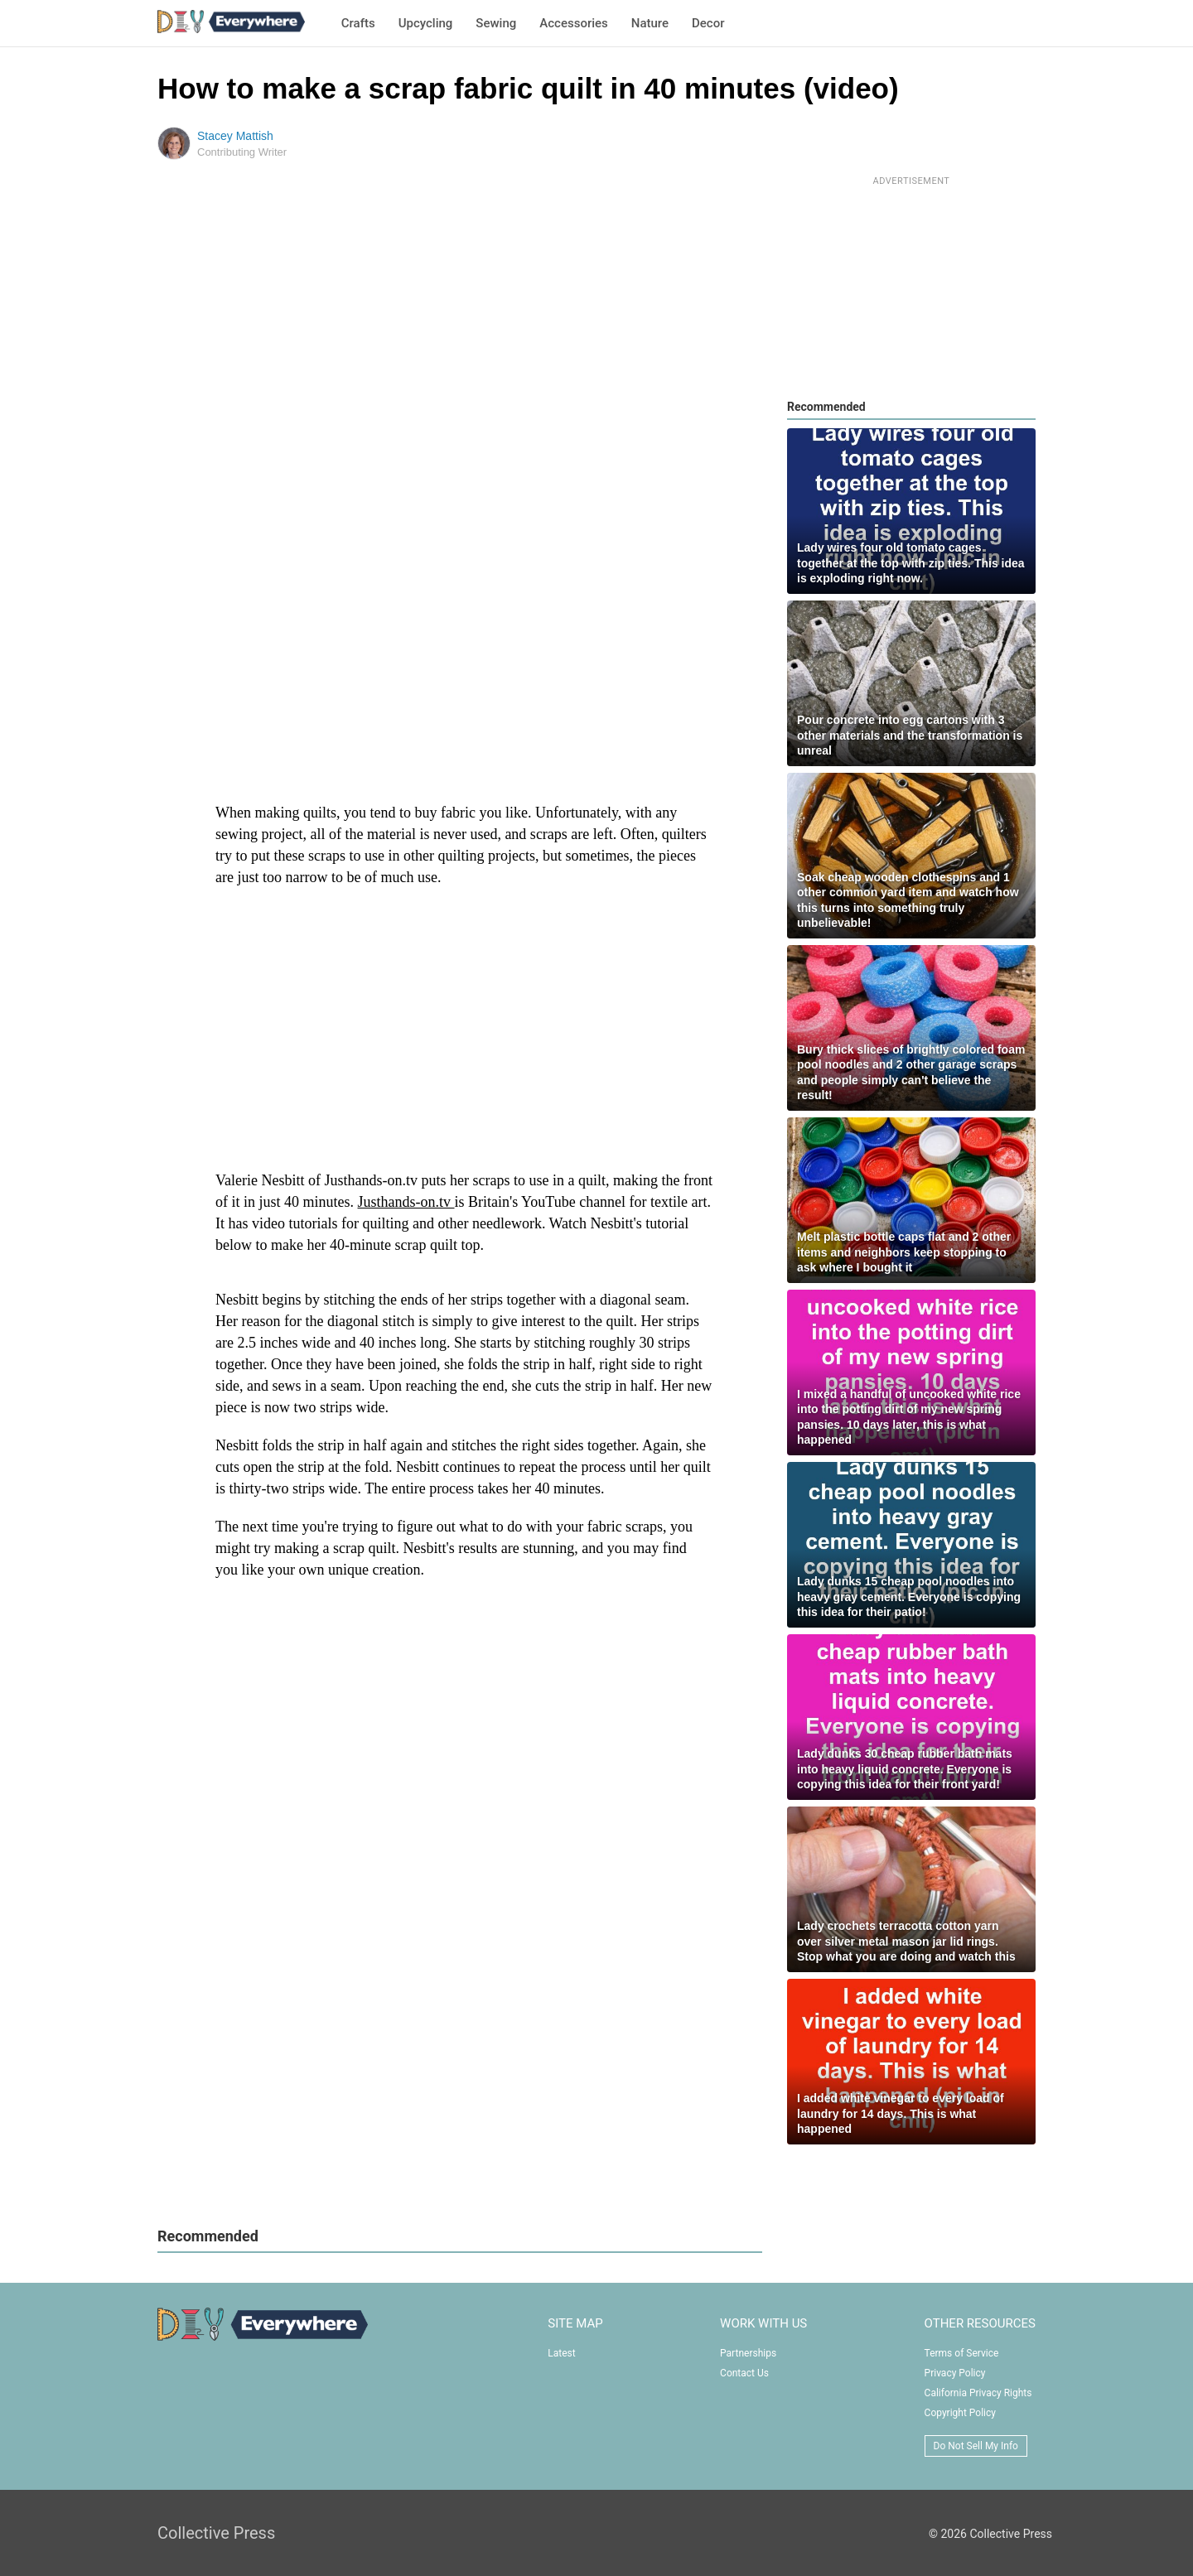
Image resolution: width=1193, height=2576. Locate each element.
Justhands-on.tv (406, 1202)
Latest (561, 2353)
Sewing (496, 23)
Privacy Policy (955, 2373)
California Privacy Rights (978, 2393)
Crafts (358, 23)
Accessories (573, 23)
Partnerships (748, 2353)
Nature (650, 23)
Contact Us (744, 2373)
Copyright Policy (960, 2413)
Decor (708, 23)
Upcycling (425, 23)
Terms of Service (962, 2353)
